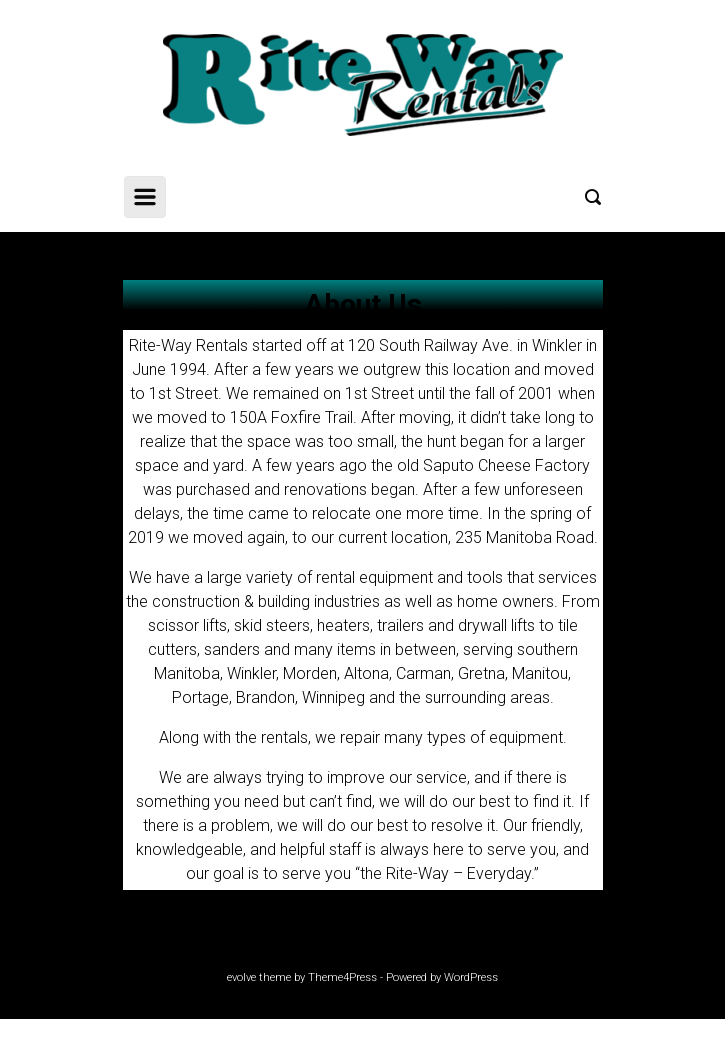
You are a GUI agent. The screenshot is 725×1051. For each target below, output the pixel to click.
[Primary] (145, 197)
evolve (241, 977)
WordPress (471, 977)
